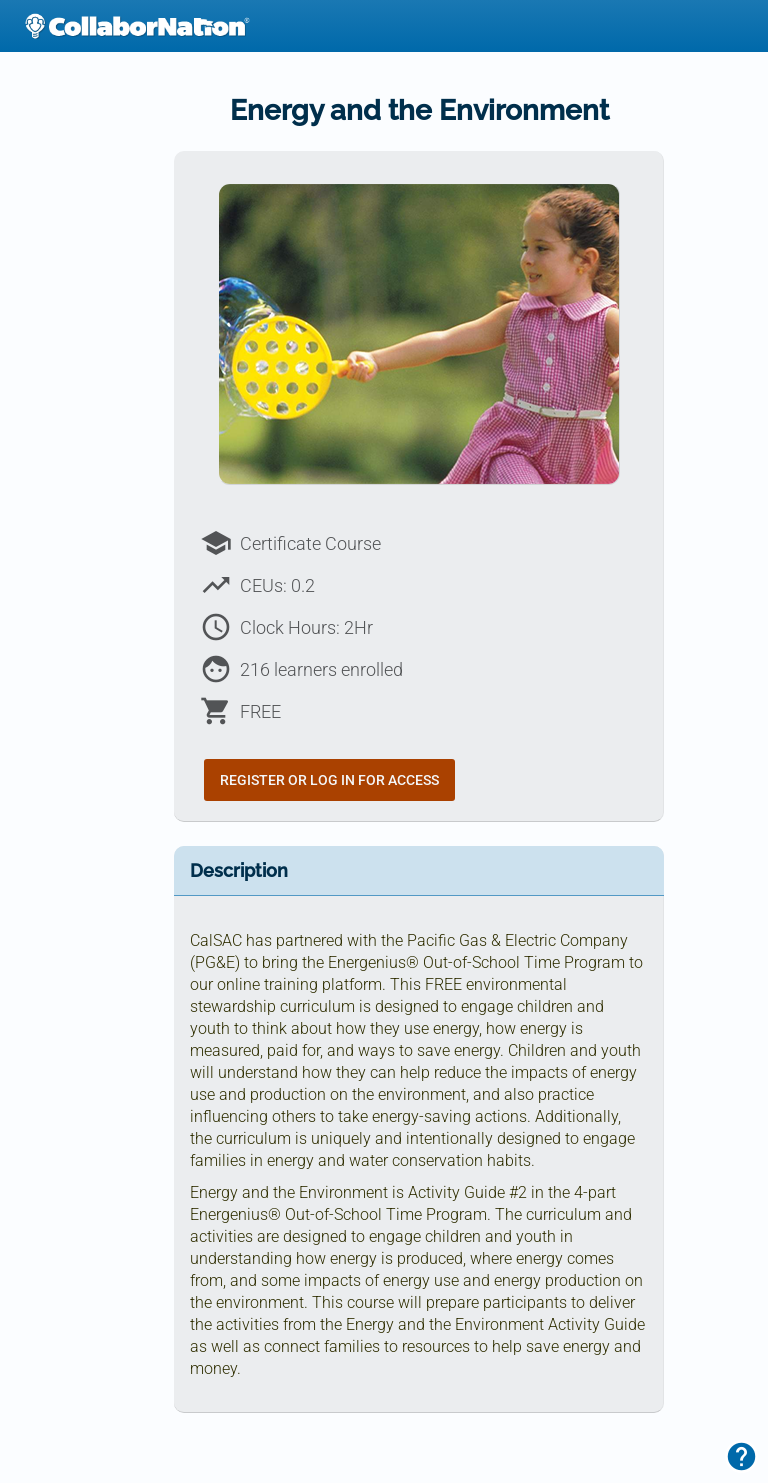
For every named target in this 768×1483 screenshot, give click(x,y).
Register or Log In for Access (329, 780)
